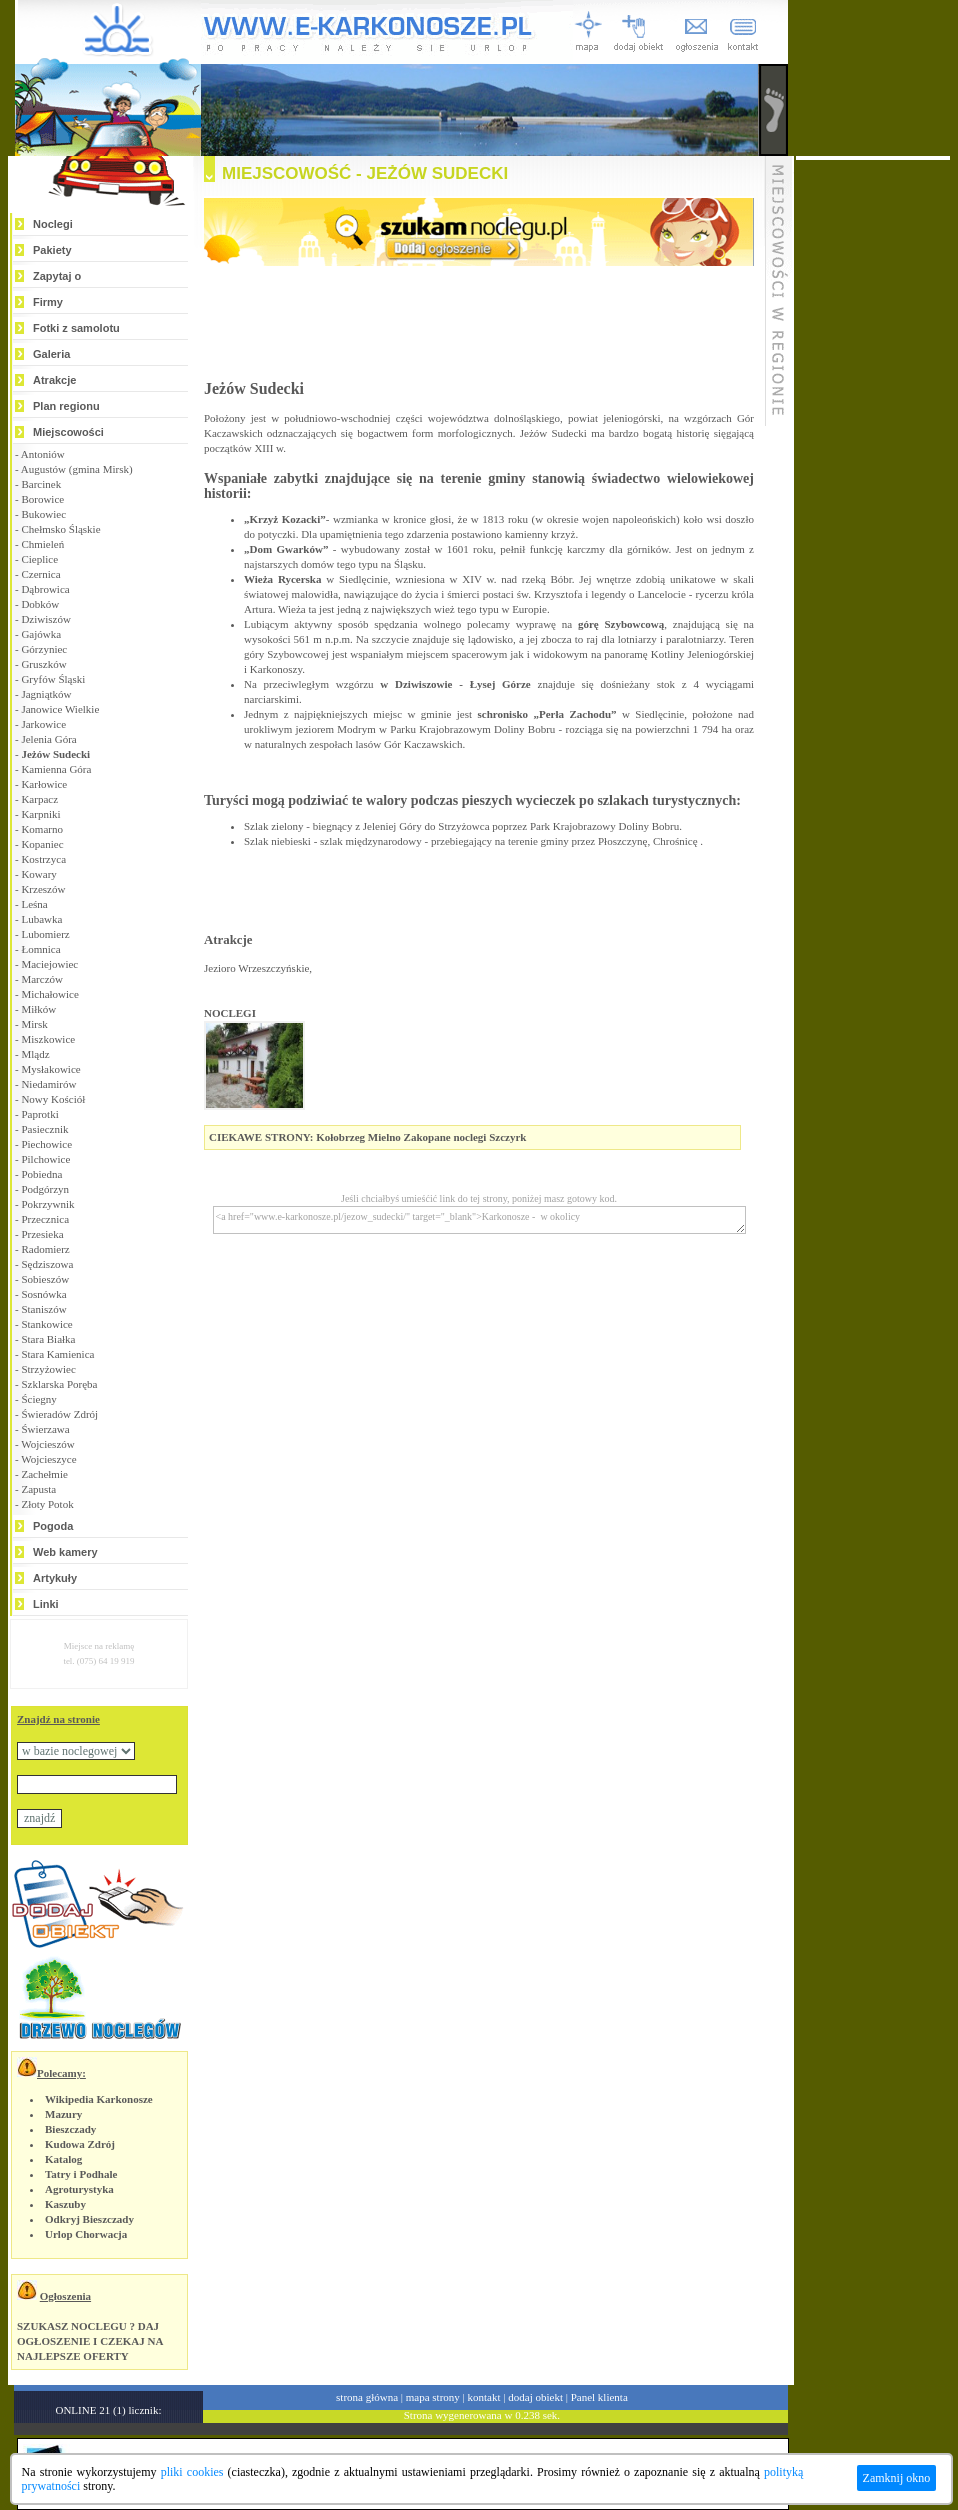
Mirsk (34, 1024)
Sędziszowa (47, 1264)
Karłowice (44, 784)
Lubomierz (45, 934)
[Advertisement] (873, 460)
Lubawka (41, 919)
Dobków (40, 604)
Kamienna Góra (56, 769)
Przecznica (45, 1219)
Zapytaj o (57, 276)
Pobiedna (41, 1174)
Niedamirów (48, 1084)
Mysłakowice (50, 1069)
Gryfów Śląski (53, 679)
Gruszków (43, 664)
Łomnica (40, 949)
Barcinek (41, 484)
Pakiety (52, 250)
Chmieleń (42, 544)
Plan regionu (66, 406)
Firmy (48, 302)
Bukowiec (43, 514)
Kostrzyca (43, 859)
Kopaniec (42, 844)
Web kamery (65, 1552)
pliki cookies (192, 2472)
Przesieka (42, 1234)
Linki (46, 1604)
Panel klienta (599, 2397)
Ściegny (38, 1399)
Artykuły (55, 1578)
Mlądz (35, 1054)
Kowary (38, 874)
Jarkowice (43, 724)
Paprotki (39, 1114)
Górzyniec (44, 649)
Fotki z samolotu (76, 328)
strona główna (367, 2397)
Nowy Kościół (53, 1099)
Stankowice (46, 1324)
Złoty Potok (47, 1504)
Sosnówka (43, 1294)
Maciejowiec (49, 964)
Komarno (42, 829)
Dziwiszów (46, 619)
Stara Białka (48, 1339)
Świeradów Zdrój (59, 1414)
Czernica (40, 574)
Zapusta (38, 1489)
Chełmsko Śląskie (60, 529)
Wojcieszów (48, 1444)
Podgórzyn (45, 1189)
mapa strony (433, 2397)
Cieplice (39, 559)
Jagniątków (46, 694)
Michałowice (49, 994)
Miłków (38, 1009)
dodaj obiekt (535, 2397)
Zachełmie (44, 1474)
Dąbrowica (45, 589)
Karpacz (39, 799)
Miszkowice (48, 1039)
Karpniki (40, 814)
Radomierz (45, 1249)
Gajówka (41, 634)
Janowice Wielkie (60, 709)
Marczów (42, 979)
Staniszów (43, 1309)
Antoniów (43, 454)
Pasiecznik (44, 1129)
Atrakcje (54, 380)
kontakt (484, 2397)
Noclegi (53, 224)
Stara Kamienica (57, 1354)
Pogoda (53, 1526)
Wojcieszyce (48, 1459)
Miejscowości (68, 432)
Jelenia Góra (48, 739)
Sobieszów (45, 1279)
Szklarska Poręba (59, 1384)
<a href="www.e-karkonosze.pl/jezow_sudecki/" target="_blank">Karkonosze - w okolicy (479, 1220)
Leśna (34, 904)
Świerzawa (45, 1429)
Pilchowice (45, 1159)
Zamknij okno (897, 2478)
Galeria (51, 354)
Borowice (42, 499)
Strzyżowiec (48, 1369)
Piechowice (46, 1144)
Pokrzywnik (47, 1204)
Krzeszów (43, 889)
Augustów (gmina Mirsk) (77, 469)
